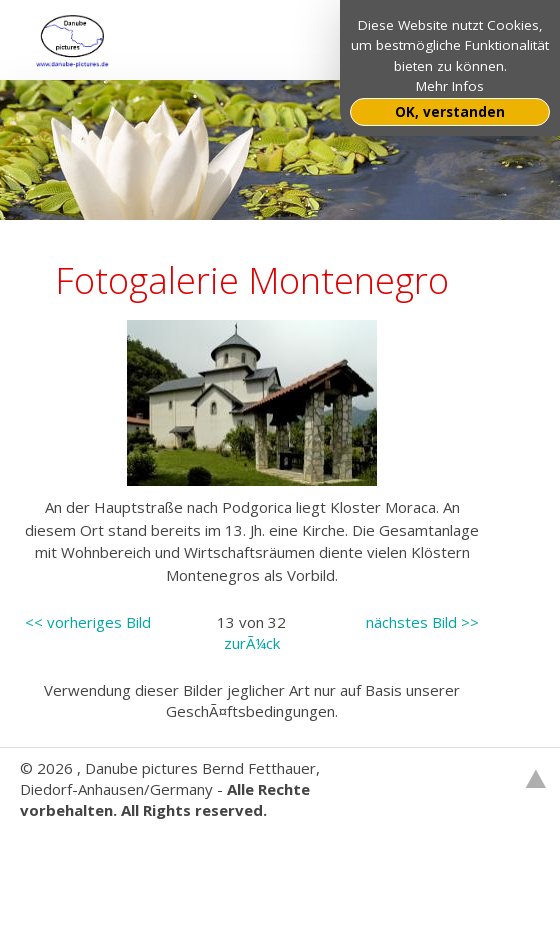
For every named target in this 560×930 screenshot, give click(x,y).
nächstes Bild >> (422, 622)
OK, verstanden (450, 112)
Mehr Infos (450, 86)
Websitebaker (68, 852)
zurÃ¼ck (252, 643)
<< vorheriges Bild (88, 622)
